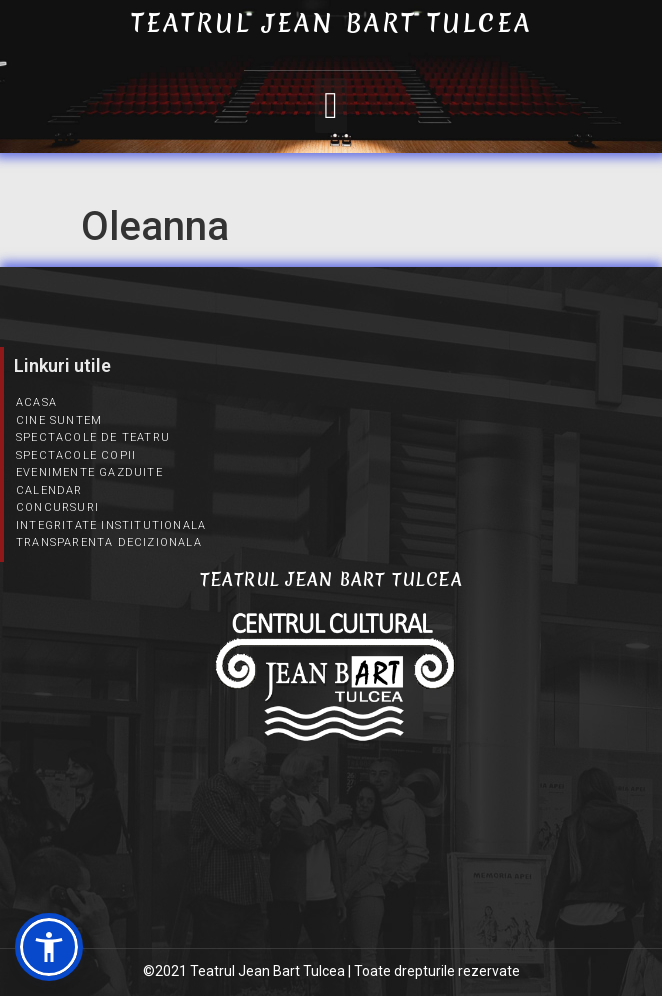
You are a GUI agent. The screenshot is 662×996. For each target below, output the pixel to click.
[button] (331, 106)
